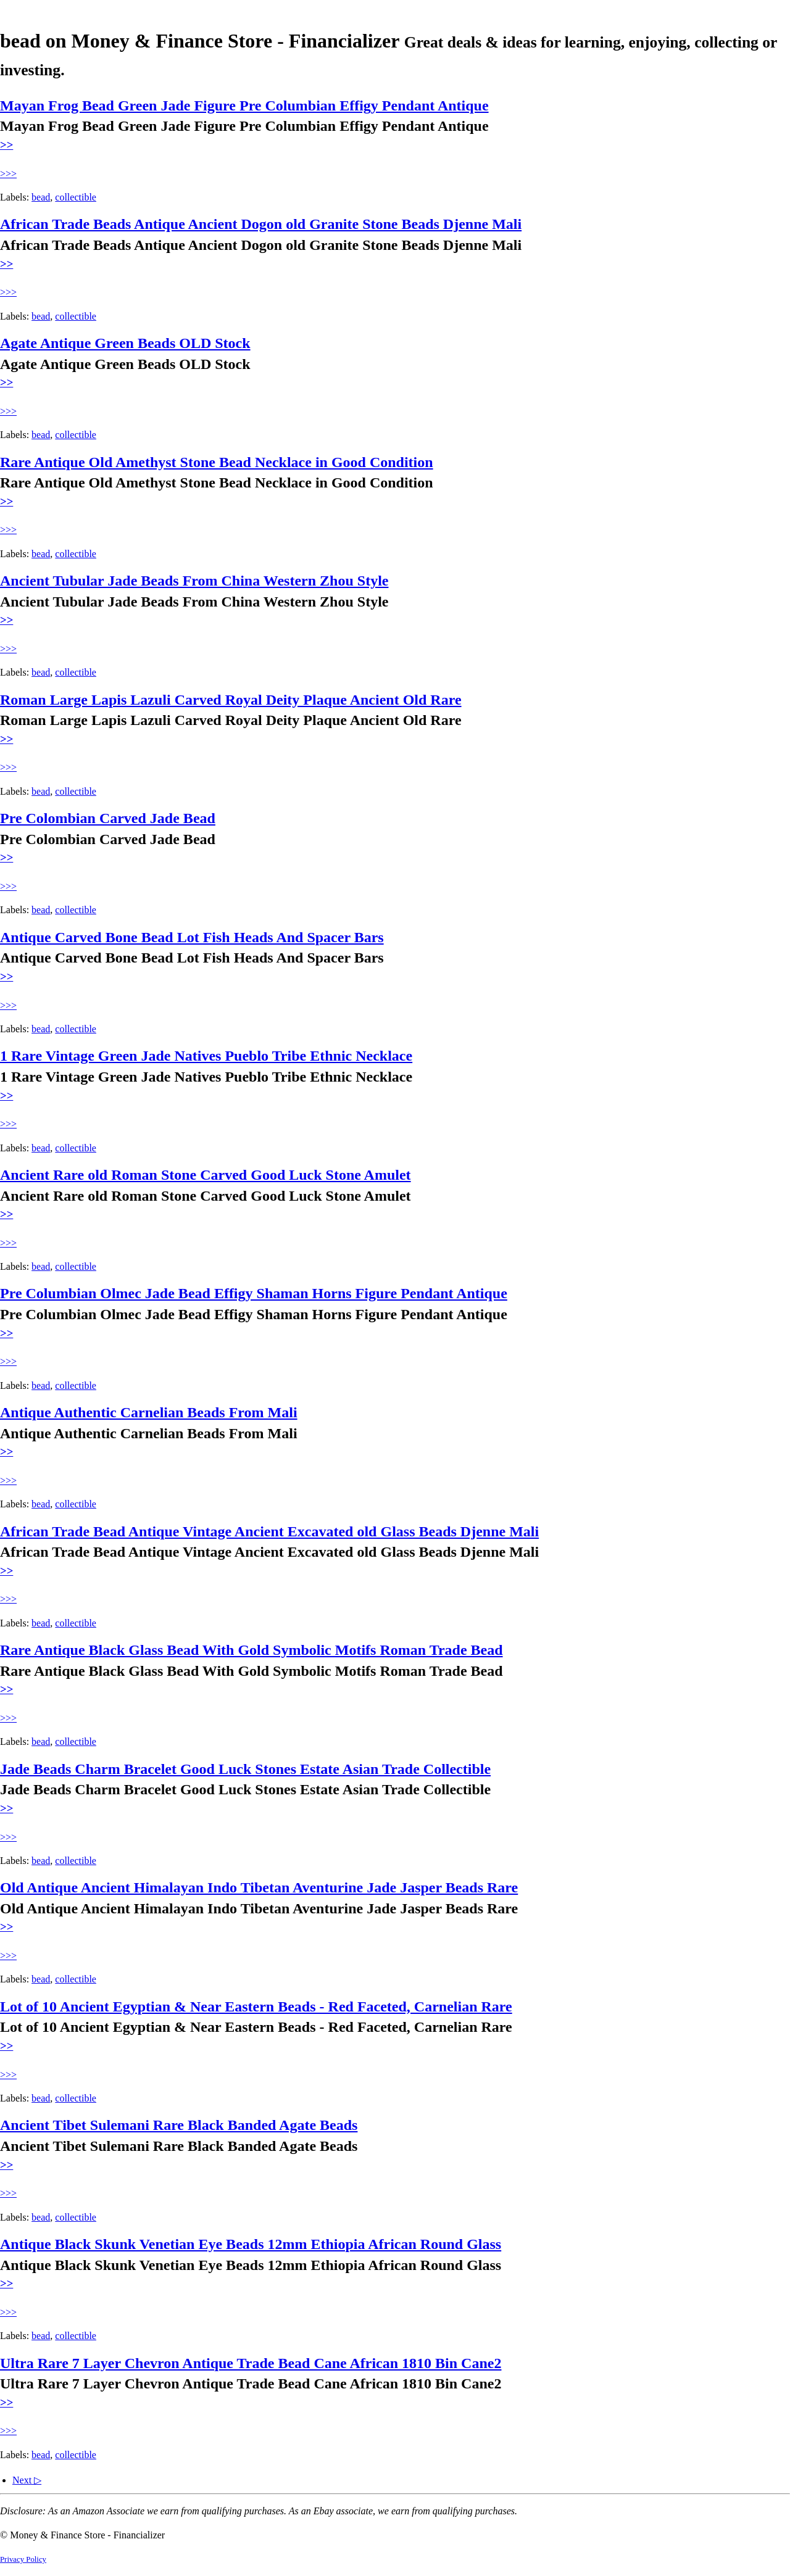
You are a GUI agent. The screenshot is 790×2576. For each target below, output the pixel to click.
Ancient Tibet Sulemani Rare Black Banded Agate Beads (178, 2125)
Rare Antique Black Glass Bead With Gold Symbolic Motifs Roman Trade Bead (251, 1650)
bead (40, 197)
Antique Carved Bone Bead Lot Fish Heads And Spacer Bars (192, 937)
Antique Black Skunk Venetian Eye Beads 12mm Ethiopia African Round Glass (250, 2244)
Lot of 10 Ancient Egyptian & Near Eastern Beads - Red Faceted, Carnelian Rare (256, 2006)
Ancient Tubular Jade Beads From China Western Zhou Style (194, 581)
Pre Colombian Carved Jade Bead (107, 818)
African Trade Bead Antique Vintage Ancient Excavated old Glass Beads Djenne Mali (269, 1531)
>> (6, 144)
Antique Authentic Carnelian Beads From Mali (148, 1412)
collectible (75, 197)
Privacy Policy (23, 2559)
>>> (8, 173)
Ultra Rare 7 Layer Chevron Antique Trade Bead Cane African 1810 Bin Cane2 (250, 2363)
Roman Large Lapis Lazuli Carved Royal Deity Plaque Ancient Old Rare (231, 700)
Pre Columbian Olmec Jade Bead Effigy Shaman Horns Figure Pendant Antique (253, 1293)
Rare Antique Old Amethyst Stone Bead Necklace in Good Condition (216, 462)
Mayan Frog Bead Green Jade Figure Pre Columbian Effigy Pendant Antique (244, 105)
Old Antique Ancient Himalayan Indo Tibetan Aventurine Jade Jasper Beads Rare (259, 1887)
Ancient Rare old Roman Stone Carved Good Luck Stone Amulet (205, 1175)
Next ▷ (26, 2480)
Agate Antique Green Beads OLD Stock (125, 343)
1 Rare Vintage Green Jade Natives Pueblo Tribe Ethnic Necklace (206, 1056)
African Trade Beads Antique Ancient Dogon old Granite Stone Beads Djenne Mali (261, 224)
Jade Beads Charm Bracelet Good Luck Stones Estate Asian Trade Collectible (245, 1769)
